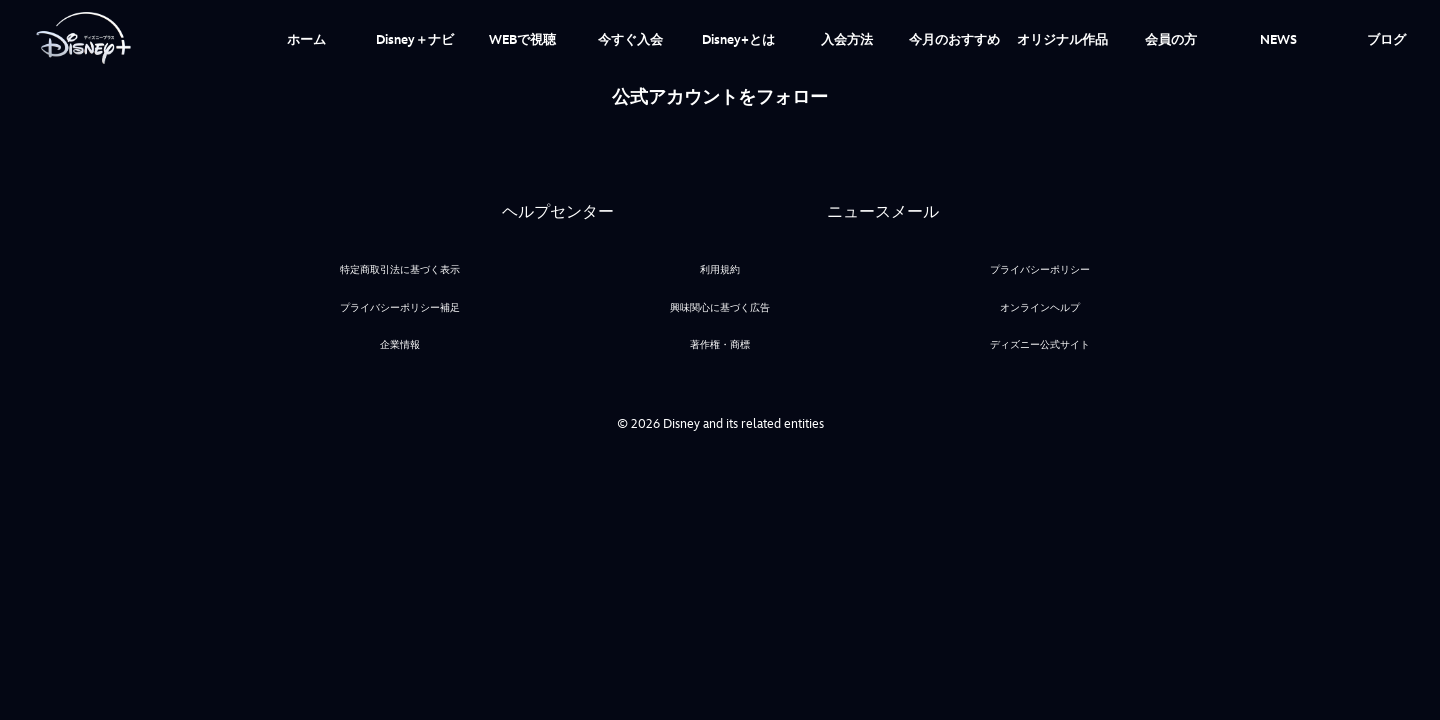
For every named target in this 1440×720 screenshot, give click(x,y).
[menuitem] (306, 38)
